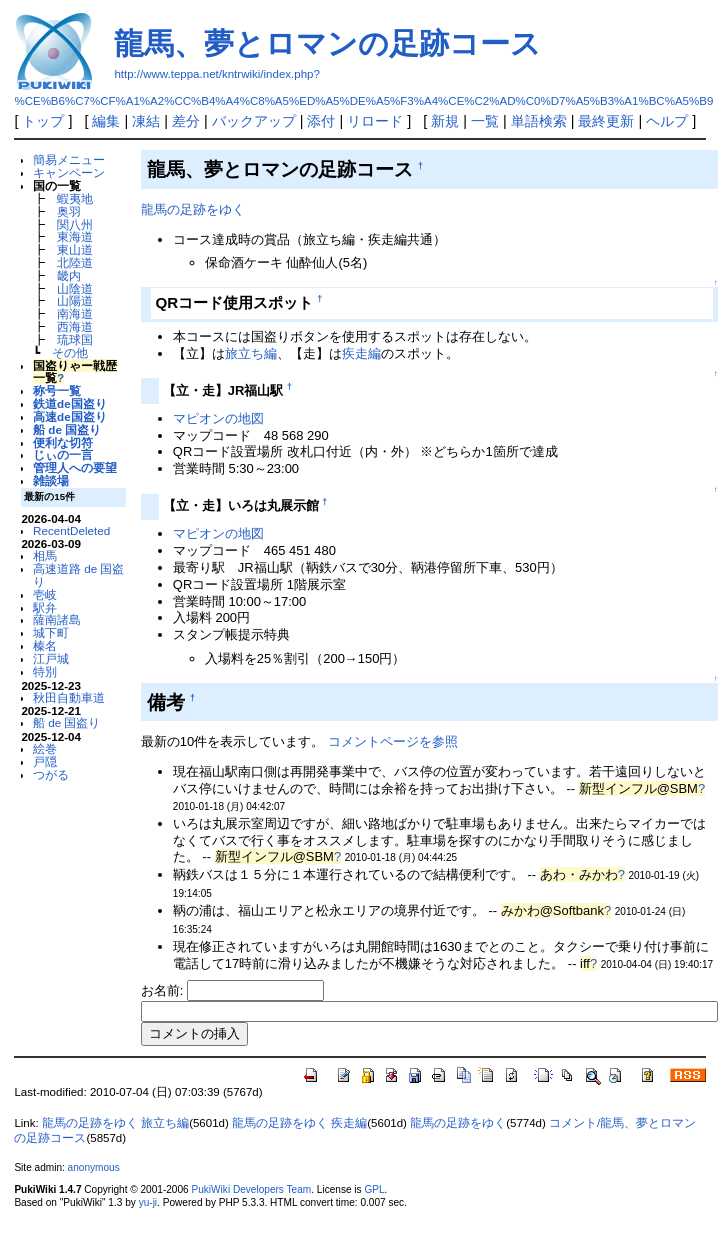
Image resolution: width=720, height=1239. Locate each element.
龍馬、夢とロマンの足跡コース (327, 43)
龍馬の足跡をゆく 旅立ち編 (115, 1123)
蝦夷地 (75, 198)
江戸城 (51, 658)
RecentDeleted (71, 530)
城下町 (51, 632)
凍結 (146, 121)
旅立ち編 (251, 353)
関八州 (75, 224)
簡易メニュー (69, 159)
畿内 (69, 275)
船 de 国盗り (67, 429)
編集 (106, 121)
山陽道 (75, 300)
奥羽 (69, 211)
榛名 (45, 645)
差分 (186, 121)
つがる (51, 774)
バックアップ (254, 121)
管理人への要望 (75, 467)
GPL (374, 1189)
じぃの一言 (63, 454)
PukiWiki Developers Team (252, 1189)
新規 (445, 121)
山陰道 (75, 288)
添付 (321, 121)
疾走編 (361, 353)
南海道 (75, 313)
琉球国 (75, 339)
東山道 (75, 249)
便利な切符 (63, 442)
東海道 (75, 236)
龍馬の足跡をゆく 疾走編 (299, 1123)
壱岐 (45, 594)
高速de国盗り (70, 416)
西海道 (75, 326)
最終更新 (606, 121)
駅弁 (45, 607)
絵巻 (45, 748)
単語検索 (539, 121)
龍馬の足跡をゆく (193, 209)
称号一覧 (57, 390)
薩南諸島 (57, 619)
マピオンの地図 (218, 418)
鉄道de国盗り (70, 403)
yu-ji (148, 1202)
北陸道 (75, 262)
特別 (45, 671)
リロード (375, 121)
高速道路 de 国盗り (78, 575)
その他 (70, 352)
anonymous (94, 1167)
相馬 (45, 555)
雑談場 (51, 480)
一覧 (485, 121)
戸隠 (45, 761)
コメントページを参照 (393, 741)
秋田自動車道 (69, 697)
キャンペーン (69, 172)
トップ (43, 121)
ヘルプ (667, 121)
